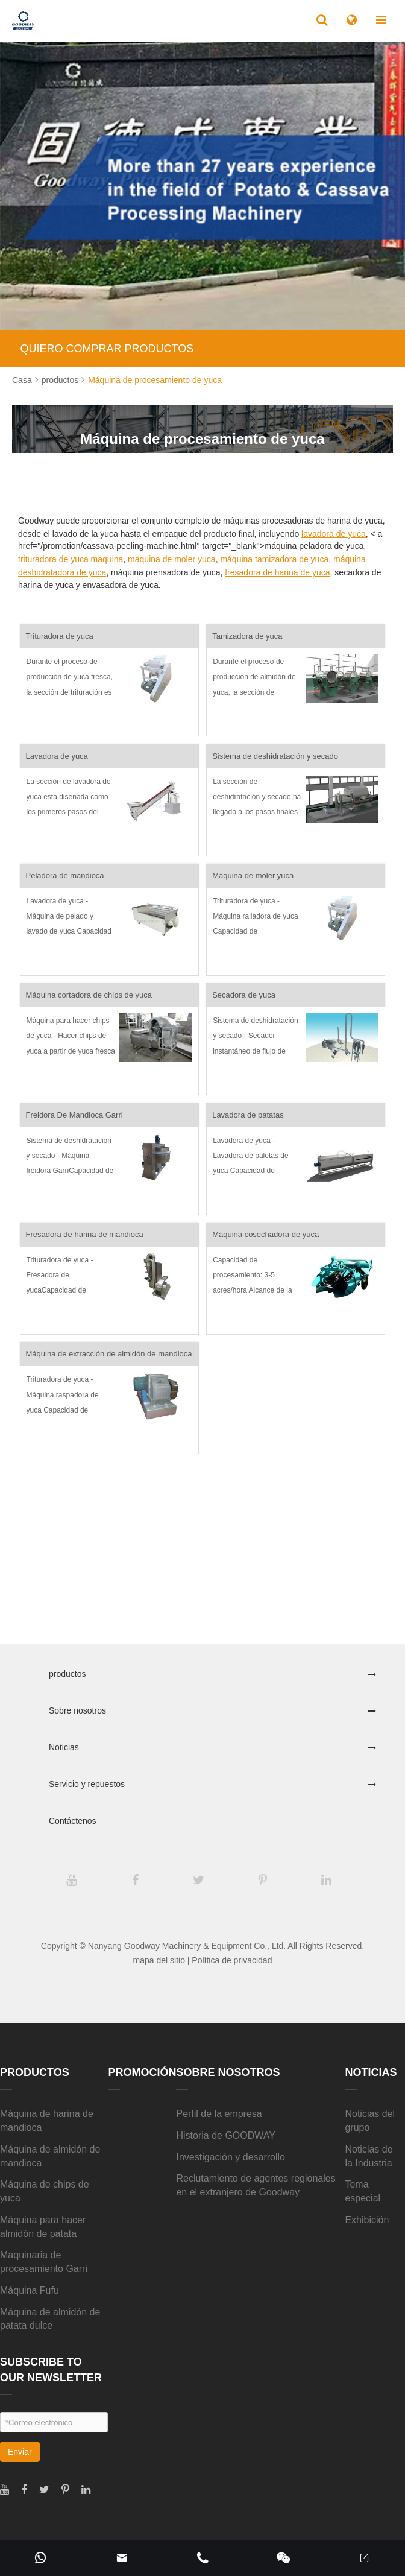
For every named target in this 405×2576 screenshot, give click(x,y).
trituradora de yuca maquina (70, 559)
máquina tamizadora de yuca (274, 559)
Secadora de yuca (243, 994)
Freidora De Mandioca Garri (74, 1114)
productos (60, 380)
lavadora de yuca (333, 534)
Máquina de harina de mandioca (46, 2121)
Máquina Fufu (29, 2290)
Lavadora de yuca (57, 756)
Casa (22, 380)
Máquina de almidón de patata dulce (50, 2319)
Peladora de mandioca (65, 875)
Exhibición (367, 2220)
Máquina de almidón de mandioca (50, 2156)
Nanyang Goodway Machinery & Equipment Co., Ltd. (187, 1946)
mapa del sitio (159, 1960)
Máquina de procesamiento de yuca (155, 380)
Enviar (20, 2452)
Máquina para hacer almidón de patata (43, 2227)
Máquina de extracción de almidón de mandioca (109, 1353)
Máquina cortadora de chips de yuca (89, 994)
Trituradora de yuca (59, 636)
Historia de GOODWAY (225, 2135)
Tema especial (362, 2191)
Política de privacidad (232, 1960)
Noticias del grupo (370, 2121)
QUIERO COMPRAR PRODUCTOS (107, 349)
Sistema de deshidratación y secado (275, 756)
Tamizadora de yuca (247, 636)
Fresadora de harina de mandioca (84, 1234)
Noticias (64, 1747)
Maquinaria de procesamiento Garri (43, 2262)
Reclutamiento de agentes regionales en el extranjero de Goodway (255, 2185)
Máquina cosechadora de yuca (265, 1234)
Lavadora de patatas (248, 1114)
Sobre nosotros (77, 1710)
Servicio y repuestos (87, 1784)
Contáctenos (72, 1821)
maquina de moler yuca (172, 559)
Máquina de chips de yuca (44, 2191)
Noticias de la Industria (368, 2156)
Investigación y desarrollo (230, 2157)
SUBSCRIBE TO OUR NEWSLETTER (51, 2370)
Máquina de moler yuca (253, 875)
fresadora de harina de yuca (277, 572)
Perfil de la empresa (219, 2114)
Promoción (142, 2072)
